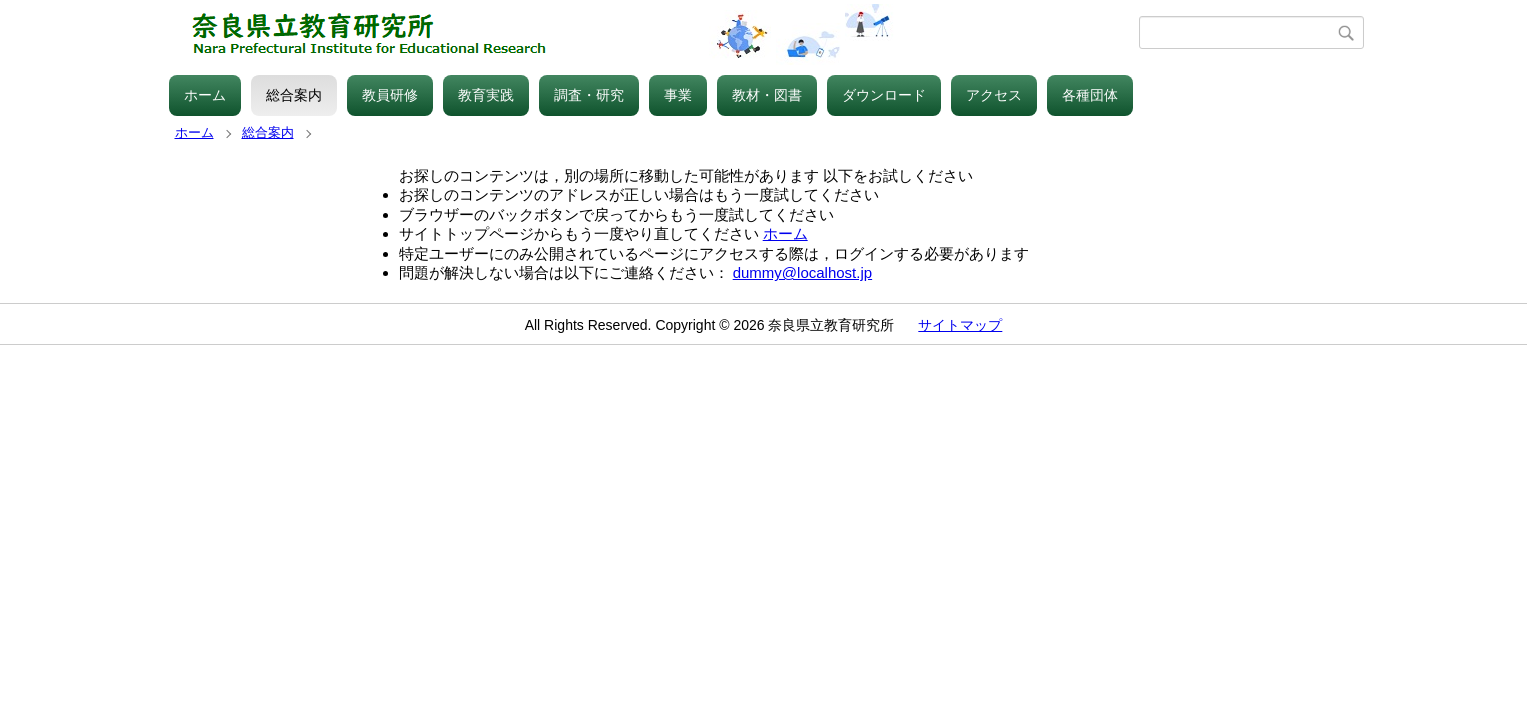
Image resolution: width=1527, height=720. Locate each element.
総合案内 (294, 95)
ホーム (205, 95)
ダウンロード (884, 95)
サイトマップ (960, 325)
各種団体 (1090, 95)
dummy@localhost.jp (802, 272)
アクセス (994, 95)
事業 (678, 95)
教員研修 (390, 95)
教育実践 (486, 95)
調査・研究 (589, 95)
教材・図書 (767, 95)
